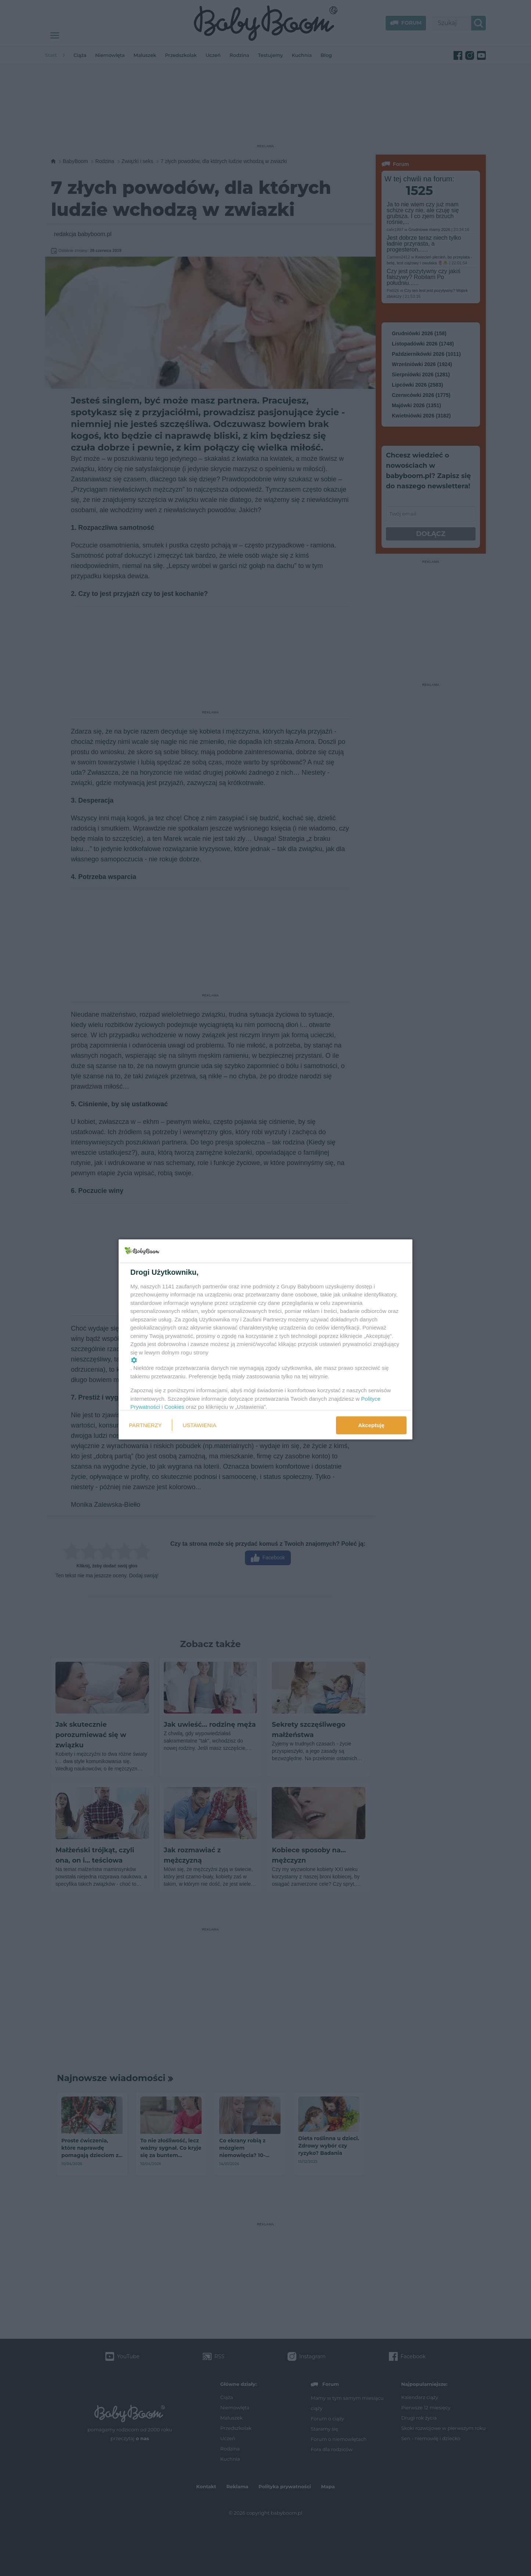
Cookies (174, 1407)
